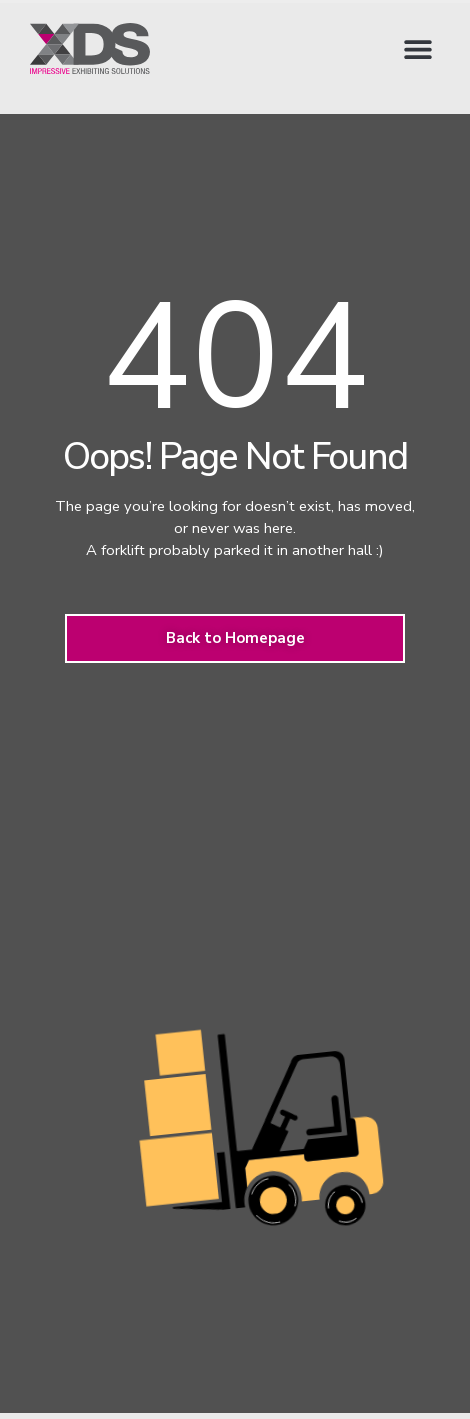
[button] (417, 48)
